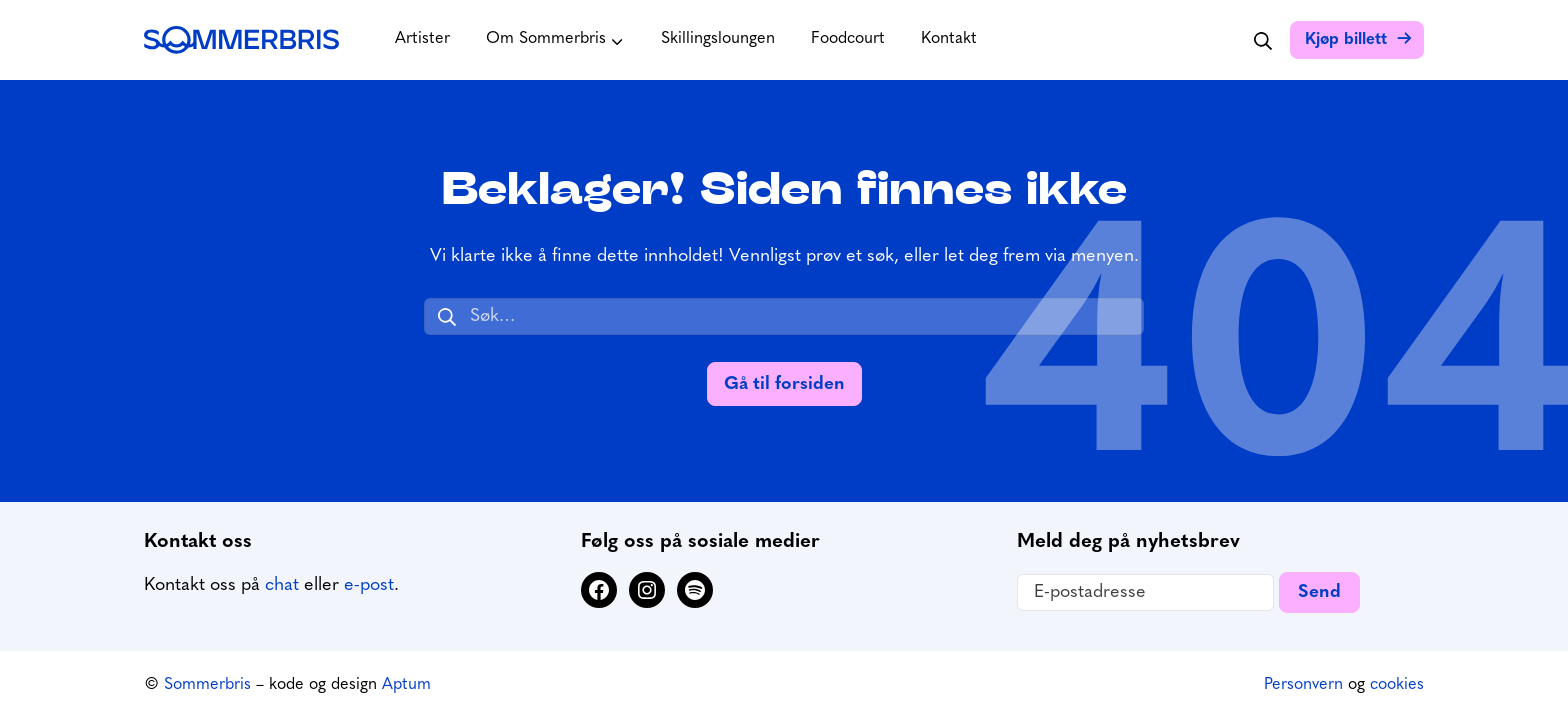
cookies (1397, 685)
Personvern (1303, 685)
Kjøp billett (1346, 40)
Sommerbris (207, 685)
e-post (369, 585)
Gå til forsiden (784, 384)
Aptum (406, 685)
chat (282, 585)
